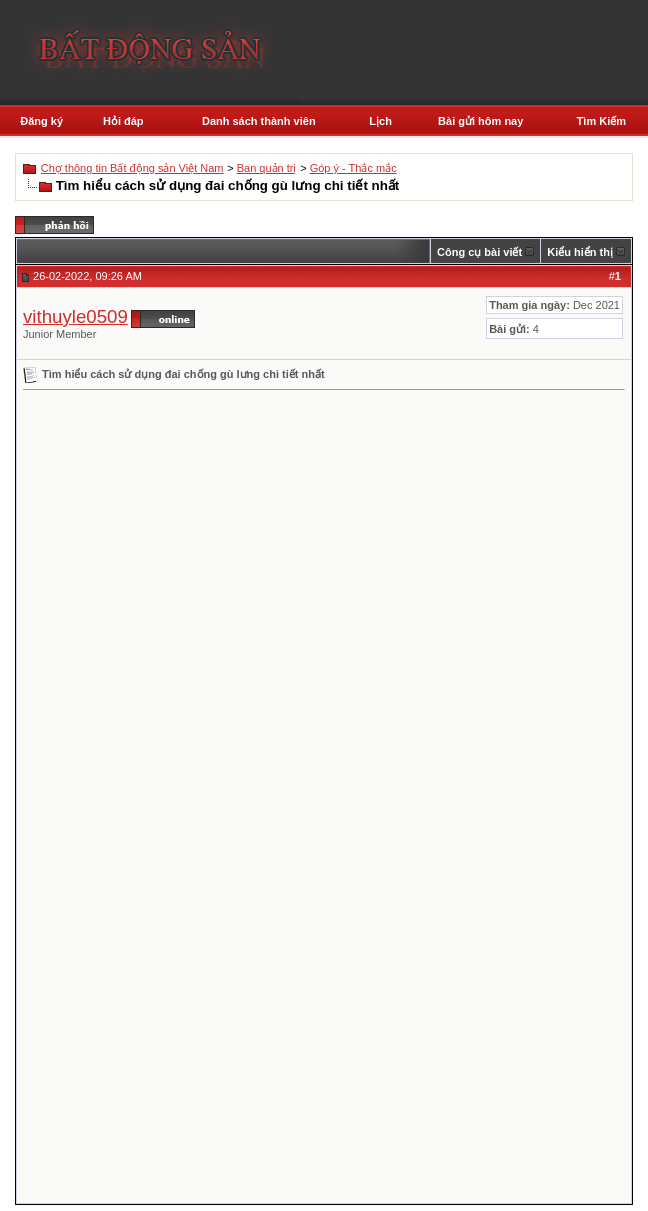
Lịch (380, 121)
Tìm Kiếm (601, 121)
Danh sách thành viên (259, 121)
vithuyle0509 (75, 316)
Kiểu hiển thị (580, 252)
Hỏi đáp (123, 121)
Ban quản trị (267, 168)
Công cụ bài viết (479, 252)
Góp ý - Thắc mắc (353, 168)
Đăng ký (41, 121)
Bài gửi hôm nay (480, 121)
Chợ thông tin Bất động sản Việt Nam (132, 168)
